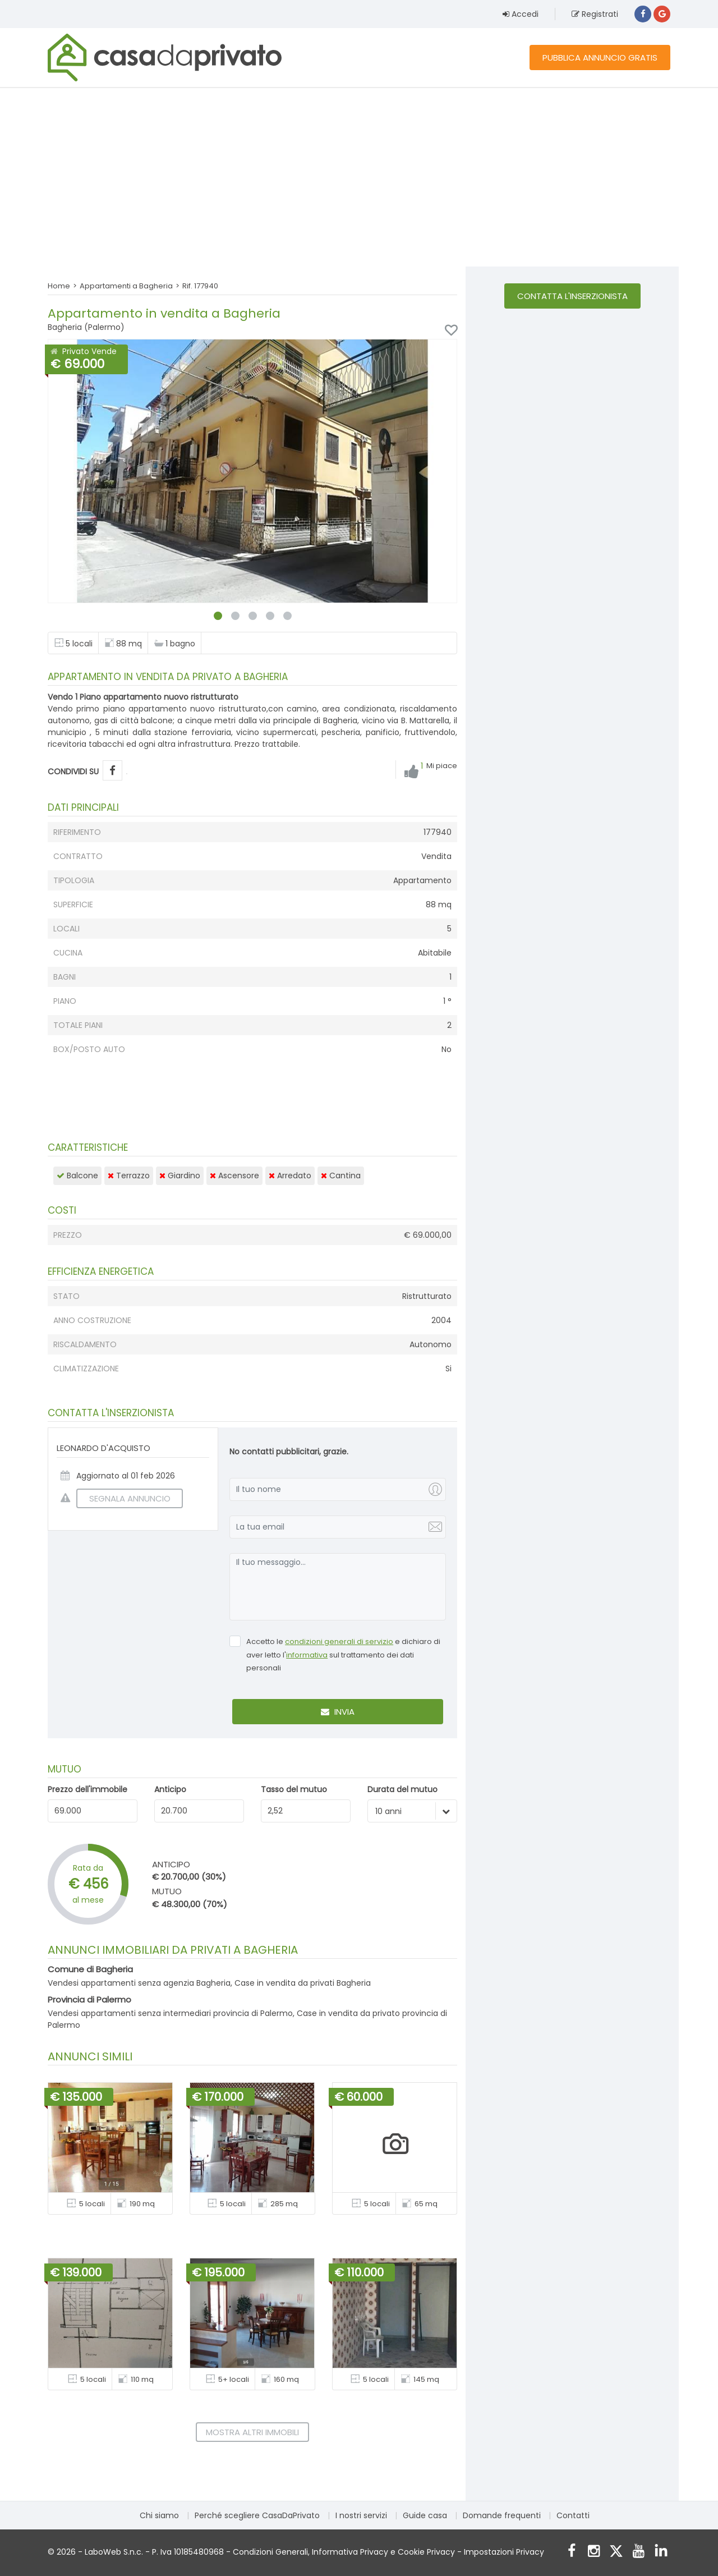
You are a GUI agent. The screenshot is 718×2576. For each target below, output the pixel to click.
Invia (338, 1712)
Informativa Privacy (350, 2551)
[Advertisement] (359, 176)
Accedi (520, 14)
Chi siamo (159, 2515)
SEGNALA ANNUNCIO (123, 1498)
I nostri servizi (361, 2515)
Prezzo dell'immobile (87, 1789)
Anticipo (170, 1789)
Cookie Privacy (426, 2551)
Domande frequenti (502, 2515)
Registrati (595, 14)
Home (59, 286)
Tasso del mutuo (294, 1789)
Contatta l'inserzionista (572, 296)
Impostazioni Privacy (504, 2551)
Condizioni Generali (270, 2551)
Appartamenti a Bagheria (126, 286)
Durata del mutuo (402, 1789)
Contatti (573, 2515)
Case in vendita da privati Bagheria (302, 1983)
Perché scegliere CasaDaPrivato (257, 2515)
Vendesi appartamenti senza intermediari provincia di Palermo (170, 2013)
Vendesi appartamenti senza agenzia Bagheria (139, 1983)
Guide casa (425, 2515)
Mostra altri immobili (252, 2432)
